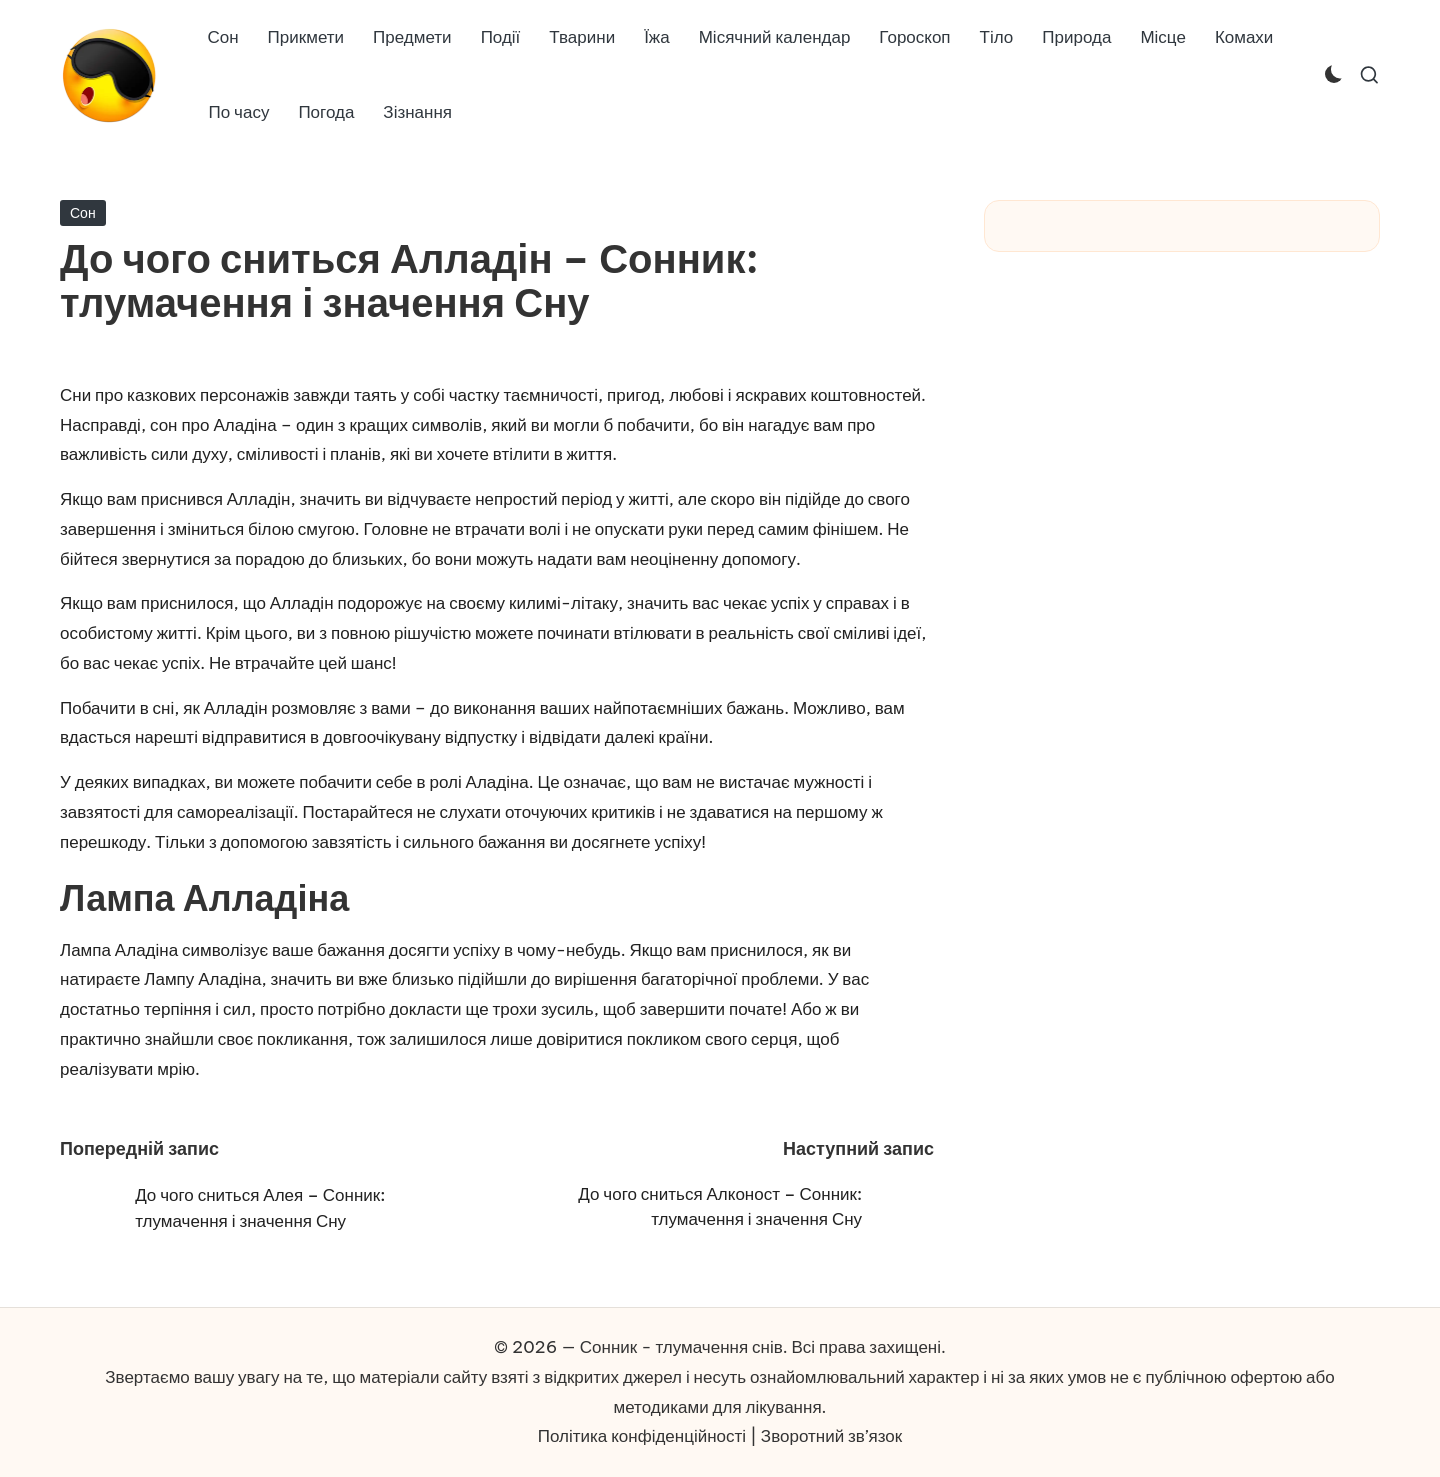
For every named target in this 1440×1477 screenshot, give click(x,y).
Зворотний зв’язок (831, 1436)
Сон (83, 213)
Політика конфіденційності (642, 1436)
